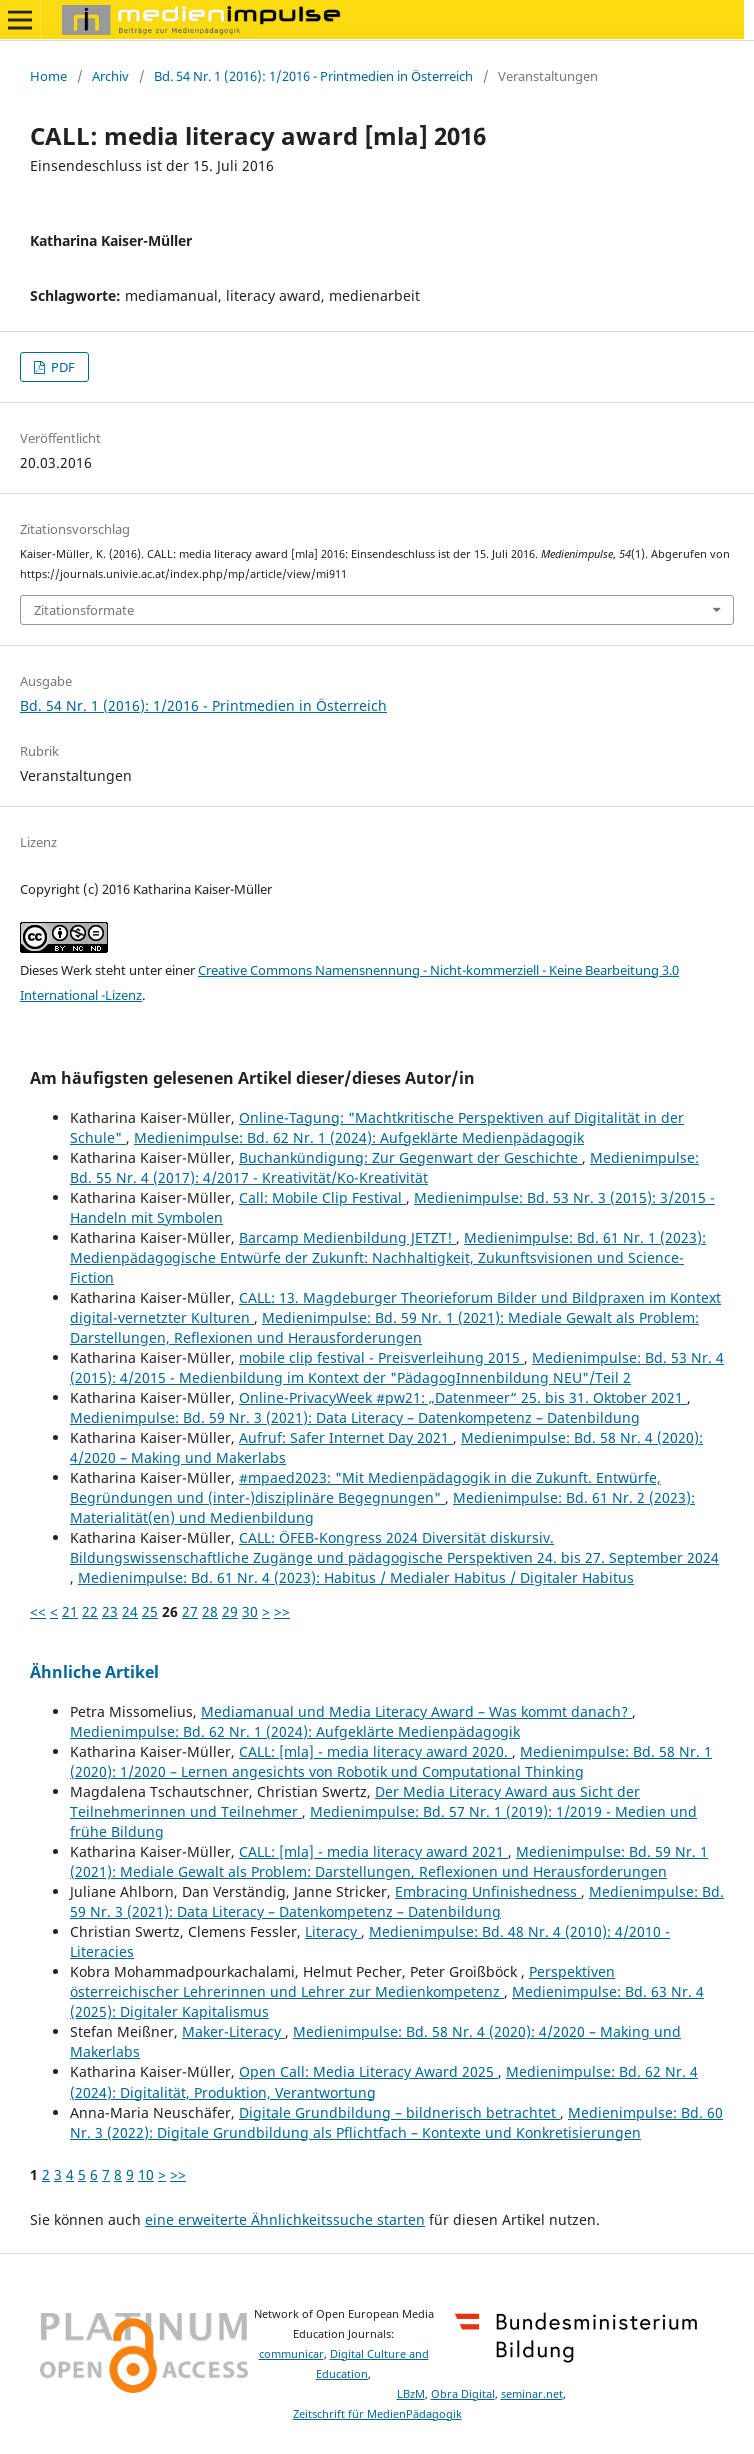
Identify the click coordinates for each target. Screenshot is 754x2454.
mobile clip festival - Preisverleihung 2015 (381, 1357)
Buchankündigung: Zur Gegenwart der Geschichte (410, 1157)
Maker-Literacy (233, 2031)
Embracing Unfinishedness (488, 1891)
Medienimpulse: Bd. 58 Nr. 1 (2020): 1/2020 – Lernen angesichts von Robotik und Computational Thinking (391, 1761)
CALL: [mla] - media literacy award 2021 (373, 1851)
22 (90, 1611)
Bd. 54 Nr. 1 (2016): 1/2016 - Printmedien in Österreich (313, 76)
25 (150, 1611)
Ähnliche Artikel (94, 1672)
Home (48, 76)
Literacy (333, 1931)
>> (282, 1611)
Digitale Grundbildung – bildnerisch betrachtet (399, 2112)
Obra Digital (463, 2394)
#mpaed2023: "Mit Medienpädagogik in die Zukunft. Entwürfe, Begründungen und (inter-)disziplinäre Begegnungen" (365, 1487)
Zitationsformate (84, 610)
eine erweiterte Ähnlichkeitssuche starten (285, 2219)
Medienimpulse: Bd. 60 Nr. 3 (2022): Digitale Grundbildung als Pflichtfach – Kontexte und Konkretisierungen (396, 2122)
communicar (291, 2354)
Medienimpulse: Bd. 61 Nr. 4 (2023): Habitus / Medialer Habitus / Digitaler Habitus (356, 1577)
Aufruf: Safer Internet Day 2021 (346, 1437)
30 (250, 1611)
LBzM (411, 2394)
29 (230, 1611)
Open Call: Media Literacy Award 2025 (368, 2071)
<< (38, 1611)
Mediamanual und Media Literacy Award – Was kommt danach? (416, 1711)
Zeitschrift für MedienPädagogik (377, 2414)
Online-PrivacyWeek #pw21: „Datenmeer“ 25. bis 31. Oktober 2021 (463, 1397)
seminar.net (532, 2394)
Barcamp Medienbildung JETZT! (347, 1237)
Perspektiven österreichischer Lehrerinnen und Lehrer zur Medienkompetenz (342, 1981)
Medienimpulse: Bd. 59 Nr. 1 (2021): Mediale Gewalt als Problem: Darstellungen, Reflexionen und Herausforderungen (384, 1327)
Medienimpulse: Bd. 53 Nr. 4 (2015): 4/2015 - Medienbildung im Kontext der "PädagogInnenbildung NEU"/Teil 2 (397, 1367)
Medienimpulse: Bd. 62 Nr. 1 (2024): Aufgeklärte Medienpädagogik (359, 1137)
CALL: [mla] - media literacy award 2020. (375, 1751)
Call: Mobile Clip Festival (322, 1197)
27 (190, 1611)
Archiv (110, 76)
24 (130, 1611)
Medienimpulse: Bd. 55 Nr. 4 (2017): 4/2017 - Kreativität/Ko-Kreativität (384, 1167)
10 (146, 2174)
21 (70, 1611)
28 (210, 1611)
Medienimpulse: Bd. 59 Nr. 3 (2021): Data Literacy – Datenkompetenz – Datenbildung (355, 1417)
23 (110, 1611)
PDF (61, 367)
